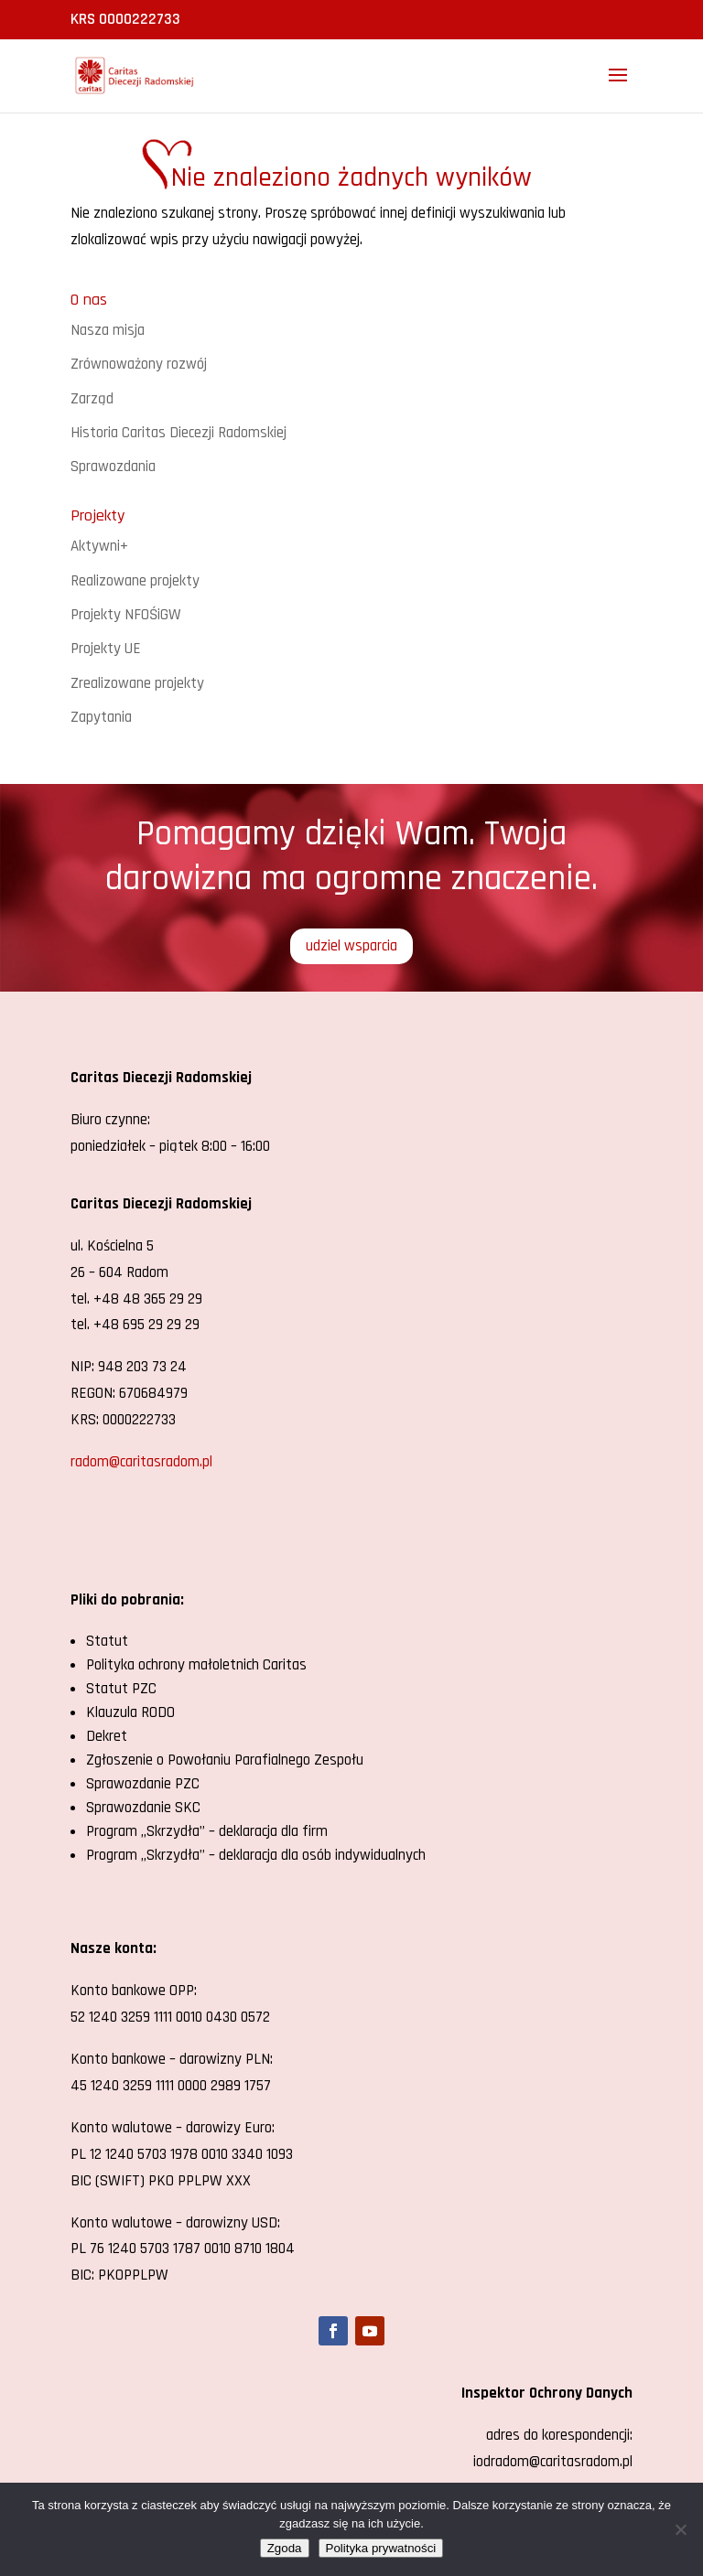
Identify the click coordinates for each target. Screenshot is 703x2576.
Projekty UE (105, 649)
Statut (107, 1641)
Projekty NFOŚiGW (125, 615)
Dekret (106, 1736)
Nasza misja (107, 330)
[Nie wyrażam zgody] (680, 2529)
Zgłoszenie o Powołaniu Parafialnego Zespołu (224, 1760)
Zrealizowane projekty (137, 683)
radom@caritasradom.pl (141, 1462)
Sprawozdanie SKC (143, 1808)
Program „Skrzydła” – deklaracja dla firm (207, 1831)
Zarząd (92, 399)
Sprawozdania (113, 466)
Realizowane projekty (135, 581)
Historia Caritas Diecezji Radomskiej (178, 433)
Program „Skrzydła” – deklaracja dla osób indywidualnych (256, 1855)
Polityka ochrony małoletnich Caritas (196, 1665)
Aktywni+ (99, 546)
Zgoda (284, 2548)
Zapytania (101, 717)
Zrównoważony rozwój (138, 364)
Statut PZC (121, 1689)
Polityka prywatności (381, 2548)
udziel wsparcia (351, 946)
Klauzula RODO (130, 1712)
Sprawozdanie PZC (143, 1784)
